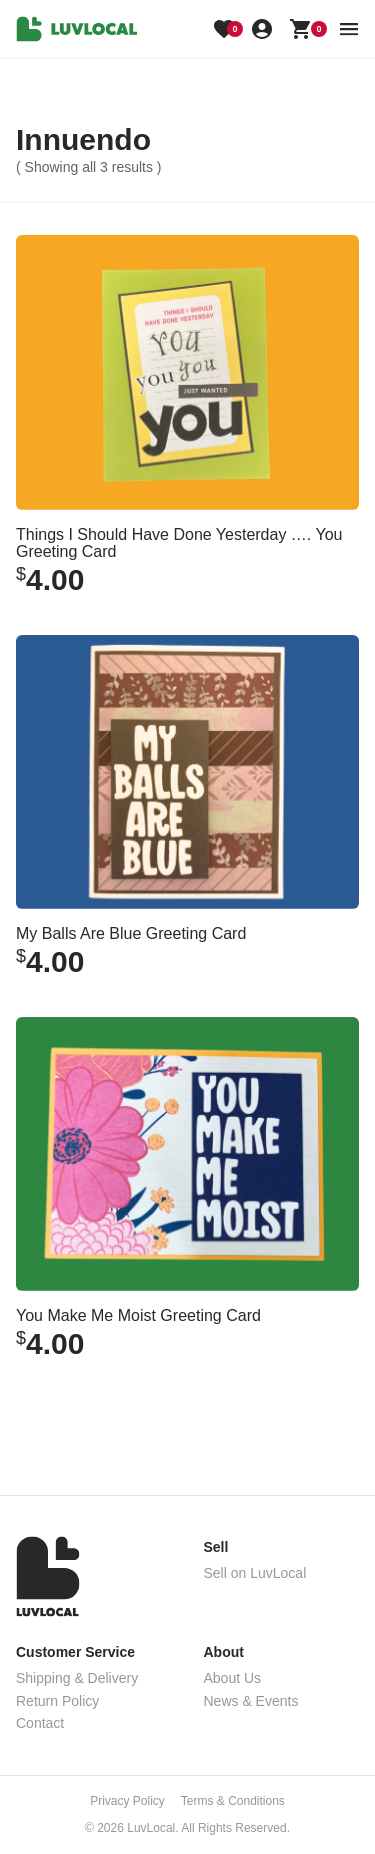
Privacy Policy (127, 1801)
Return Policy (57, 1701)
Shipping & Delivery (77, 1678)
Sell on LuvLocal (255, 1573)
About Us (233, 1678)
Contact (40, 1723)
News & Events (251, 1701)
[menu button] (349, 29)
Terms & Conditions (233, 1801)
